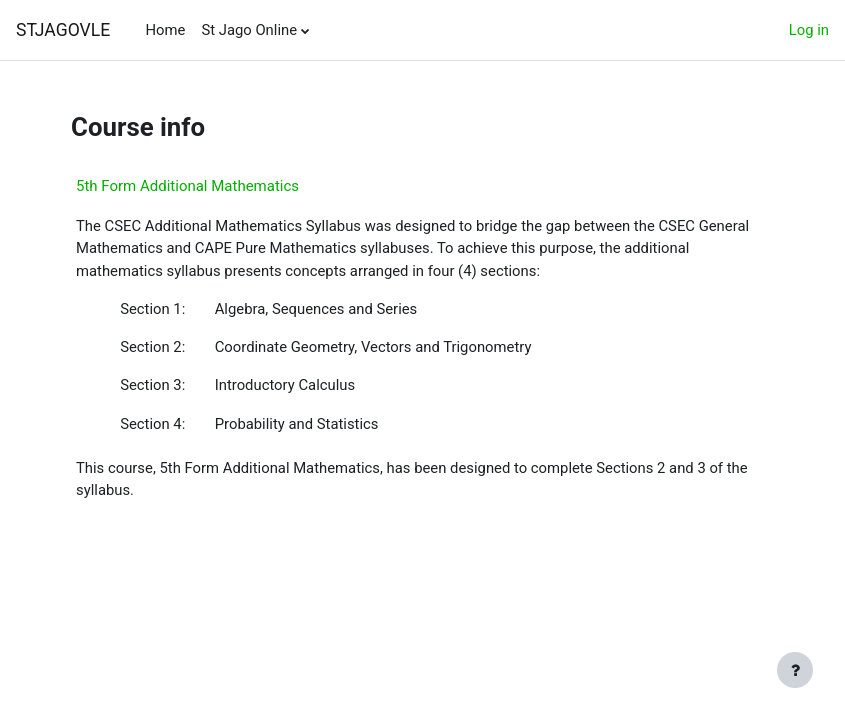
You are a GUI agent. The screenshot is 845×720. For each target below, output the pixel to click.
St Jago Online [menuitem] (249, 30)
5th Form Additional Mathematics (187, 186)
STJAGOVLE (63, 30)
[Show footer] (795, 670)
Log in (809, 30)
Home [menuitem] (165, 30)
